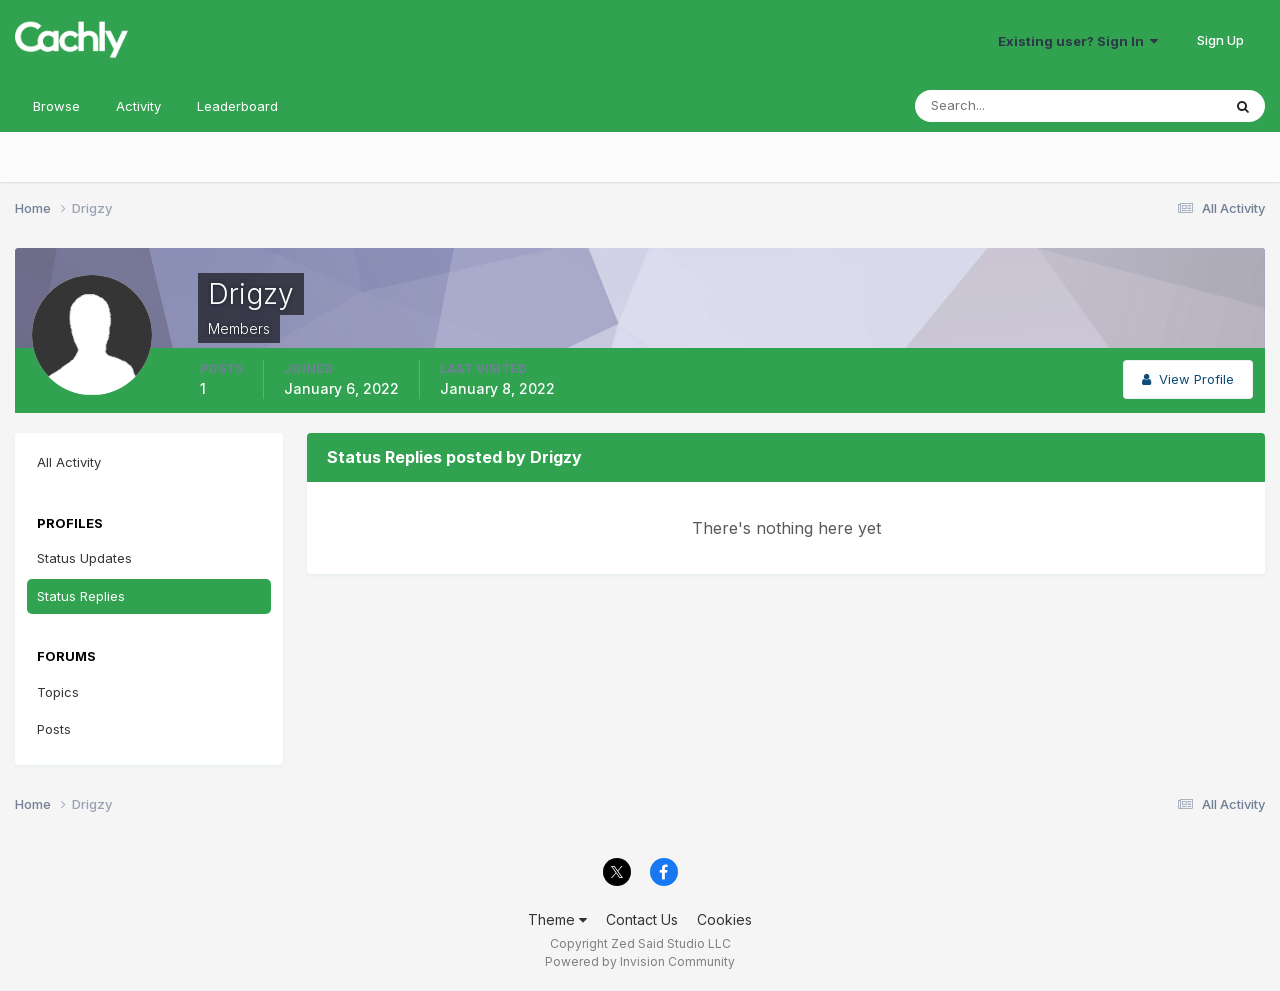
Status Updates (84, 558)
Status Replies (81, 596)
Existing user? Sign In (1078, 41)
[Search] (1003, 106)
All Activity (69, 462)
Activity (138, 106)
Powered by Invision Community (640, 961)
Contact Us (642, 919)
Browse (56, 106)
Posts (54, 729)
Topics (58, 692)
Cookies (724, 919)
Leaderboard (237, 106)
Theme (557, 919)
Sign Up (1220, 40)
